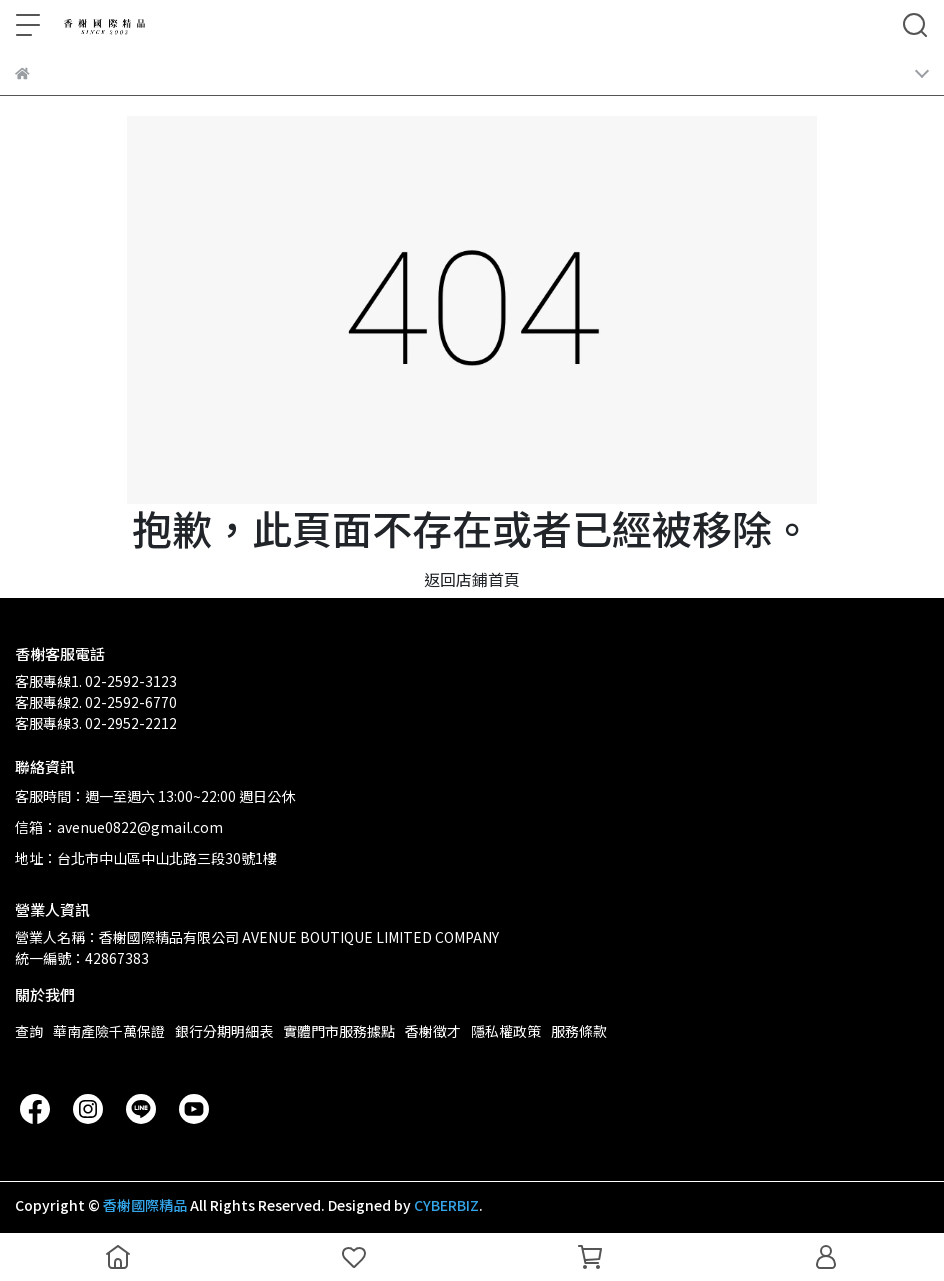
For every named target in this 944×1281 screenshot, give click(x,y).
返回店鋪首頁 (472, 579)
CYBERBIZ (446, 1205)
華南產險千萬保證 (109, 1031)
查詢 (29, 1031)
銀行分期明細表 (224, 1031)
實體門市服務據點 (339, 1031)
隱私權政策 (506, 1031)
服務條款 (579, 1031)
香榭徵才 (433, 1031)
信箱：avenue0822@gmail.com (119, 827)
